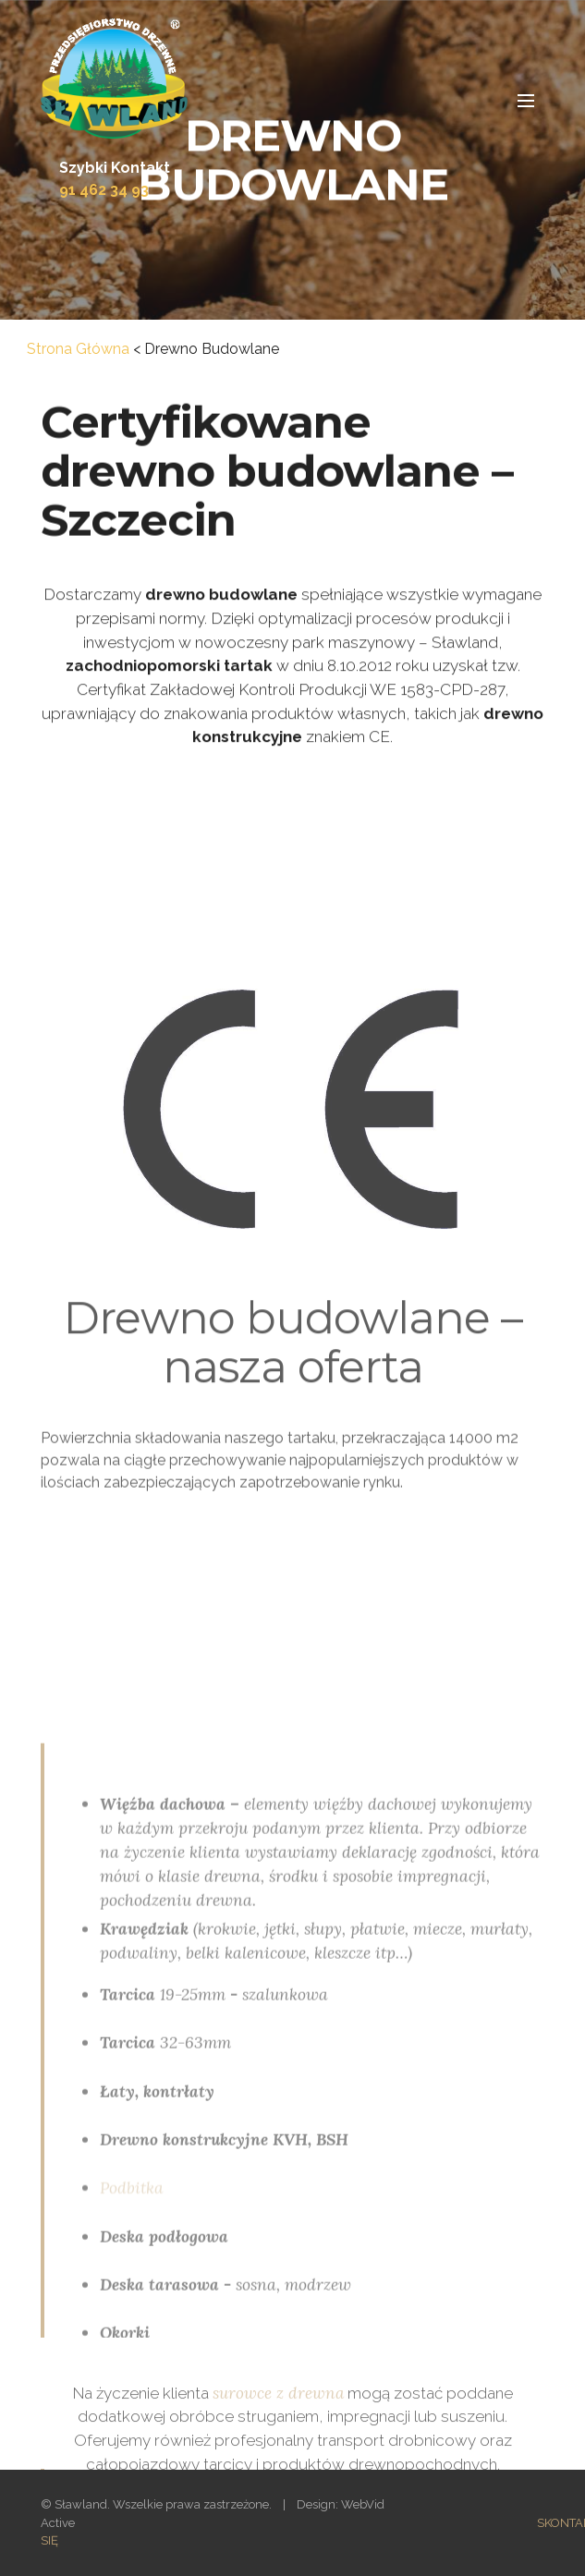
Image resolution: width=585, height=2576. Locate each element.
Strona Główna (78, 349)
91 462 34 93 (104, 190)
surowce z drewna (278, 2413)
